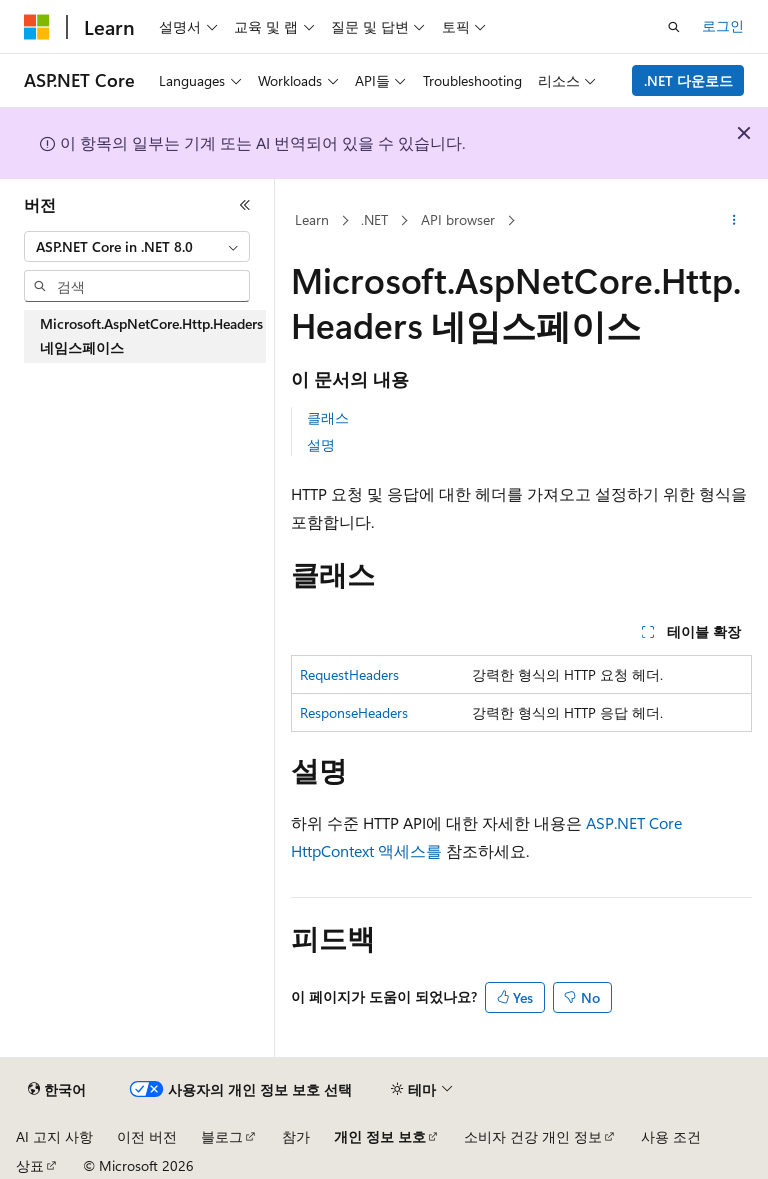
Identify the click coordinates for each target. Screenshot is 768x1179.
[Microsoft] (37, 27)
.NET (374, 219)
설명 (321, 444)
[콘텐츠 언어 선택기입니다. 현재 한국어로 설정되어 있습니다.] (57, 1090)
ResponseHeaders (354, 712)
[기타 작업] (734, 221)
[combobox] (137, 247)
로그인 (723, 25)
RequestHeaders (349, 674)
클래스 (328, 417)
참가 (296, 1136)
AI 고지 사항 (54, 1136)
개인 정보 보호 (380, 1136)
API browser (458, 219)
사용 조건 (671, 1136)
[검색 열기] (674, 27)
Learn (312, 219)
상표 (30, 1165)
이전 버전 (147, 1136)
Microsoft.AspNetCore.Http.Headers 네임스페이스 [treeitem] (151, 336)
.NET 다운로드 (688, 80)
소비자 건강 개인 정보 (533, 1136)
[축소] (245, 205)
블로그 (222, 1136)
